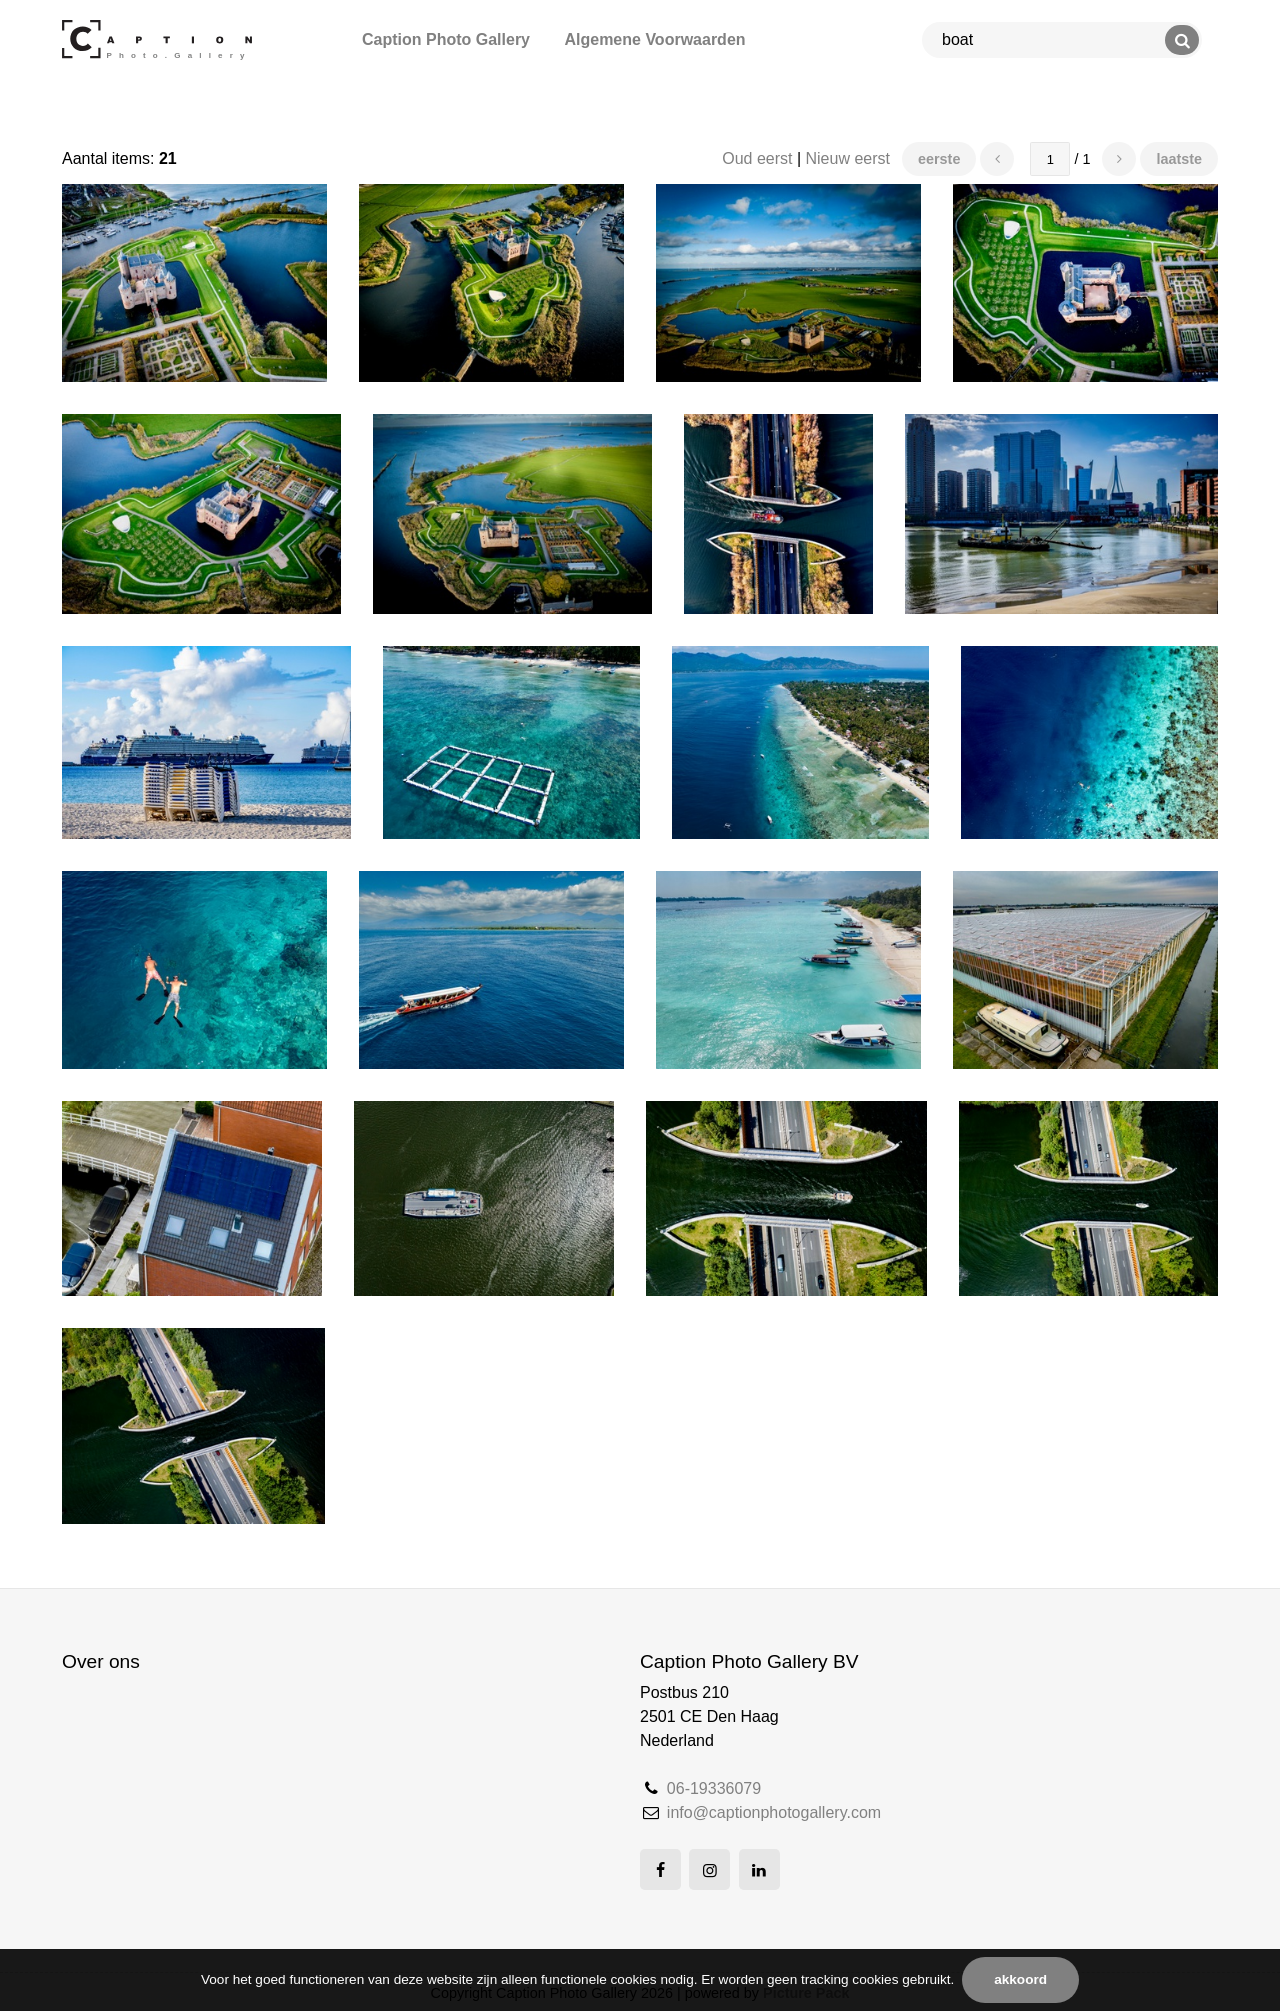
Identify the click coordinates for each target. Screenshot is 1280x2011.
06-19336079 (714, 1788)
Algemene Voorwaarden (654, 39)
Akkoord (1020, 1979)
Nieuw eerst (848, 158)
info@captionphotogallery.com (774, 1812)
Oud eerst (757, 158)
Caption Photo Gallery (446, 39)
